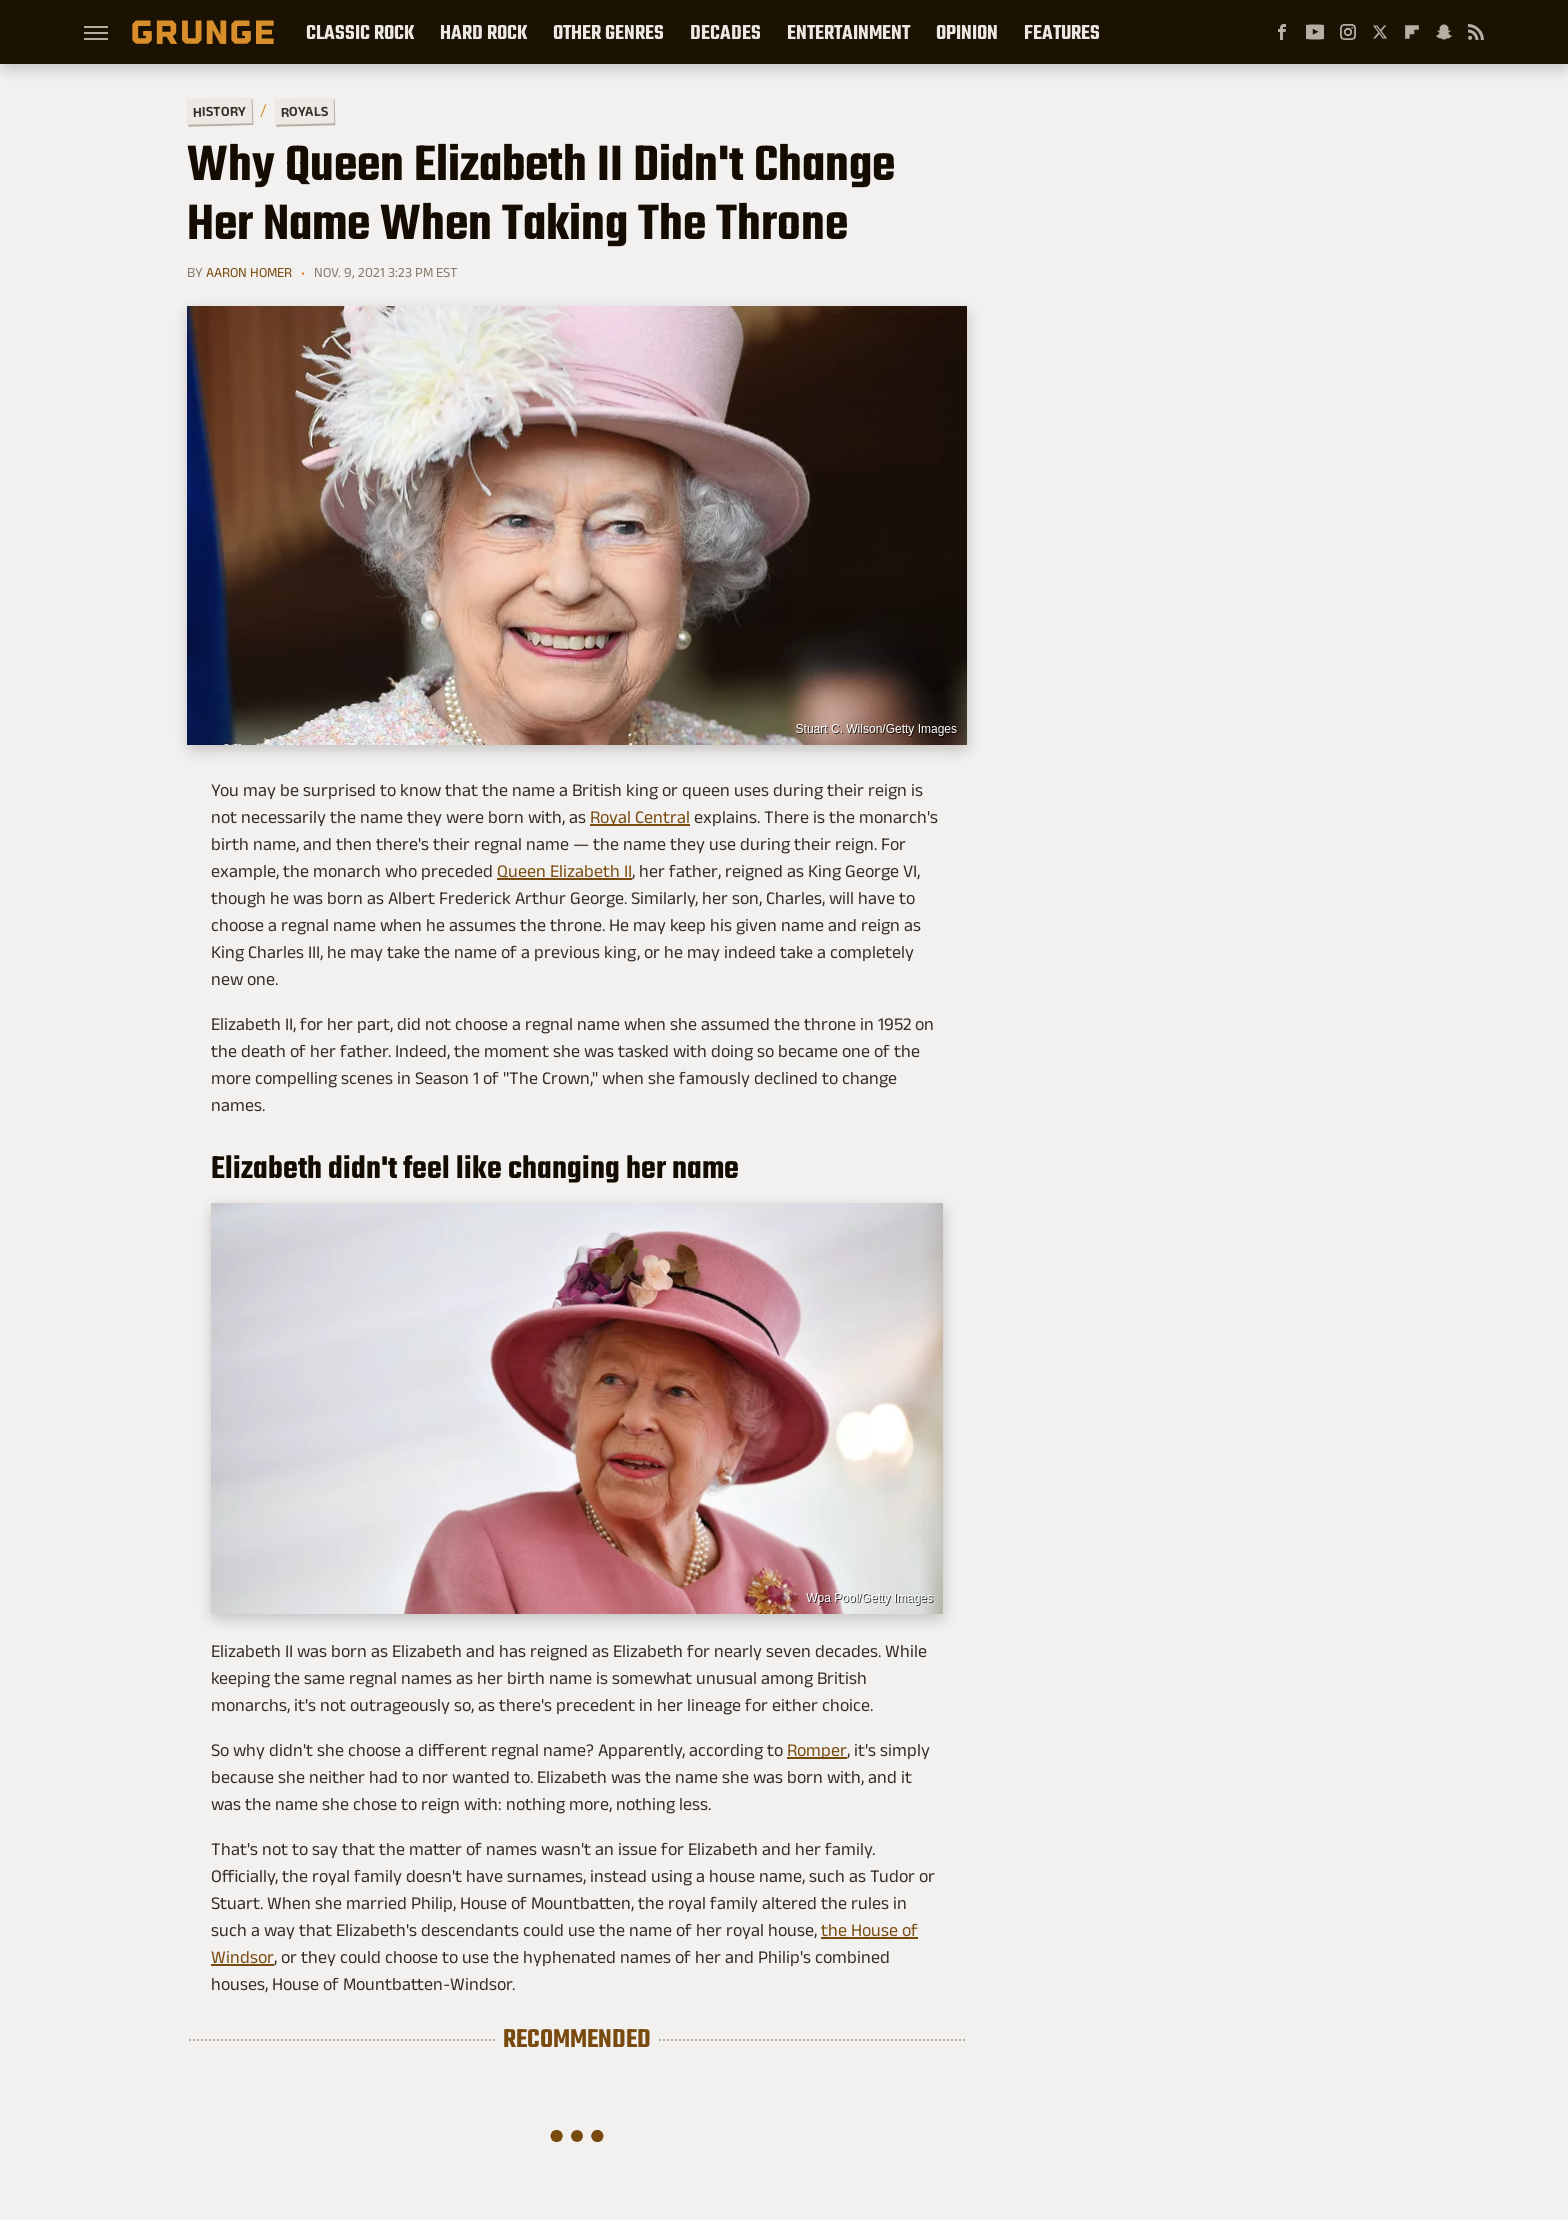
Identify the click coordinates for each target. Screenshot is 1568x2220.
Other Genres (608, 32)
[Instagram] (1348, 32)
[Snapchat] (1444, 32)
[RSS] (1476, 32)
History (219, 110)
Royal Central (640, 817)
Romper (817, 1750)
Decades (725, 32)
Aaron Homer (249, 272)
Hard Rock (483, 32)
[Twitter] (1380, 32)
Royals (304, 110)
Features (1062, 32)
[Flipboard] (1412, 32)
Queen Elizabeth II (564, 871)
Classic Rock (360, 32)
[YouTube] (1315, 32)
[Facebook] (1282, 32)
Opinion (967, 32)
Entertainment (848, 32)
